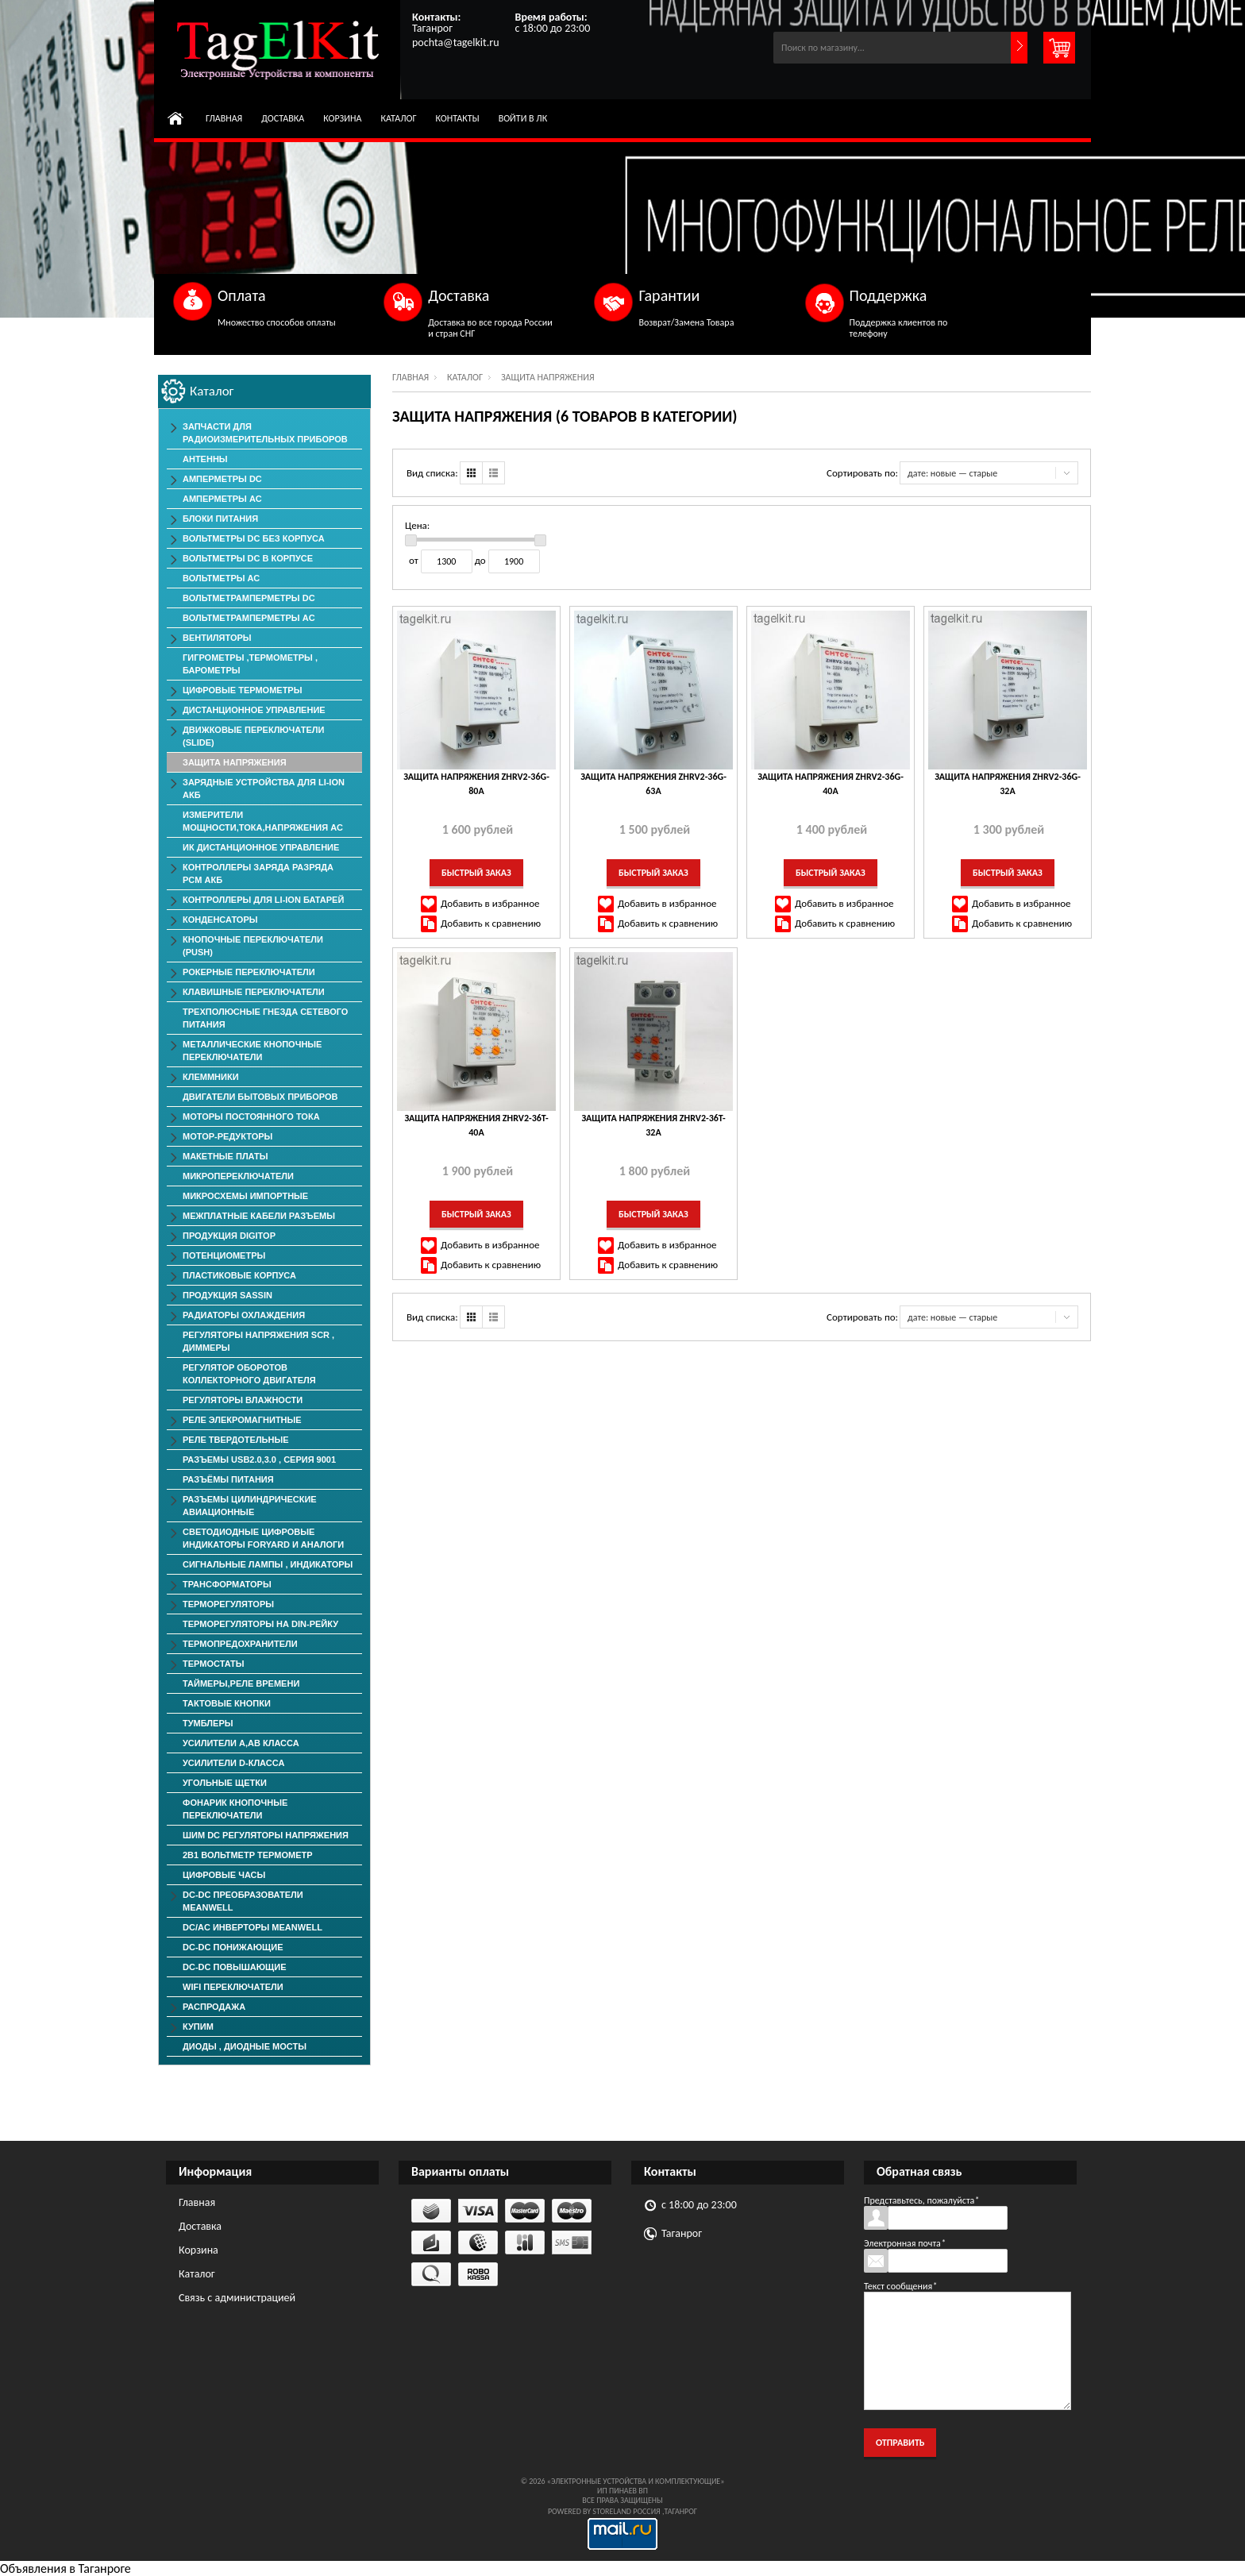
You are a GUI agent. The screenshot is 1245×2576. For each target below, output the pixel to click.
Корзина (342, 118)
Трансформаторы (227, 1584)
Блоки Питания (220, 518)
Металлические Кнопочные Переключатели (252, 1050)
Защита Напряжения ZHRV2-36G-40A (830, 783)
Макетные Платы (225, 1156)
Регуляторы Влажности (243, 1400)
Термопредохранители (240, 1644)
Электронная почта (905, 2243)
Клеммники (211, 1077)
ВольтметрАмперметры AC (249, 618)
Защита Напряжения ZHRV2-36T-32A (653, 1125)
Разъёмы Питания (228, 1479)
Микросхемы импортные (245, 1196)
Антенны (205, 459)
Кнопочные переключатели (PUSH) (253, 946)
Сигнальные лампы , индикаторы (268, 1564)
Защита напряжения (235, 762)
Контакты (458, 118)
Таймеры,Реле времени (241, 1683)
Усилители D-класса (233, 1763)
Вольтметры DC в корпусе (248, 558)
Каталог (398, 118)
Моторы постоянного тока (251, 1116)
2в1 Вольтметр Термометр (248, 1855)
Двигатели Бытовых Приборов (260, 1096)
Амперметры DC (222, 479)
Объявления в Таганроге (65, 2568)
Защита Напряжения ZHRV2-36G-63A (653, 783)
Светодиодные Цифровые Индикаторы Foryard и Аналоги (263, 1538)
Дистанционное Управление (254, 710)
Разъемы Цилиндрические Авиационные (250, 1505)
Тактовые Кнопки (227, 1703)
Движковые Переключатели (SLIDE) (253, 736)
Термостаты (214, 1663)
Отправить (900, 2442)
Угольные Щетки (225, 1782)
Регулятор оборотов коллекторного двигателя (249, 1374)
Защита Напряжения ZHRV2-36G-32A (1008, 783)
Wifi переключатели (233, 1987)
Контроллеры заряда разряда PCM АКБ (258, 873)
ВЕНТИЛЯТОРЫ (217, 637)
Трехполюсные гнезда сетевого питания (265, 1018)
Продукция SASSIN (227, 1295)
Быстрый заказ (476, 872)
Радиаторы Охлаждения (244, 1315)
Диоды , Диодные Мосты (244, 2046)
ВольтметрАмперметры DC (249, 598)
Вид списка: (432, 473)
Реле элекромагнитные (242, 1420)
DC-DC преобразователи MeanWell (243, 1901)
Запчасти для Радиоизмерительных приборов (265, 433)
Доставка (282, 118)
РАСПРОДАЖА (214, 2006)
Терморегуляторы (228, 1604)
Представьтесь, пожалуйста (921, 2200)
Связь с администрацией (237, 2297)
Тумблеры (208, 1723)
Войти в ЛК (523, 118)
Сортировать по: (862, 473)
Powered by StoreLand (589, 2511)
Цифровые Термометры (242, 690)
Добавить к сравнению (491, 923)
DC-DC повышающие (234, 1967)
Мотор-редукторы (227, 1136)
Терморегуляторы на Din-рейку (260, 1624)
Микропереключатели (238, 1176)
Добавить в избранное (490, 903)
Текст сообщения (900, 2286)
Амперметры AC (222, 498)
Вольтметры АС (221, 578)
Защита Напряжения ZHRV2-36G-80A (476, 783)
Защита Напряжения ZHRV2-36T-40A (476, 1125)
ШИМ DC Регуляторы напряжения (266, 1835)
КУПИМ (198, 2026)
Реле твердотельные (236, 1439)
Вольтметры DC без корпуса (254, 538)
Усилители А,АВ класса (241, 1743)
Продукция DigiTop (229, 1235)
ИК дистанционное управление (261, 847)
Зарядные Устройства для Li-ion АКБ (264, 788)
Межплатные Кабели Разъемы (259, 1216)
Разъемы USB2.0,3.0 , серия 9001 (259, 1459)
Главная (224, 118)
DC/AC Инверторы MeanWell (252, 1927)
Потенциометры (224, 1255)
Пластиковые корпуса (239, 1275)
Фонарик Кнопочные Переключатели (235, 1809)
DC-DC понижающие (233, 1947)
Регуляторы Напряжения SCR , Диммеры (258, 1341)
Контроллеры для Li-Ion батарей (263, 899)
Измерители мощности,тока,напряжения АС (263, 821)
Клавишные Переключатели (254, 992)
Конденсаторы (220, 919)
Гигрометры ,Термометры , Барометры (250, 664)
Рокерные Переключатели (249, 972)
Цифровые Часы (224, 1875)
